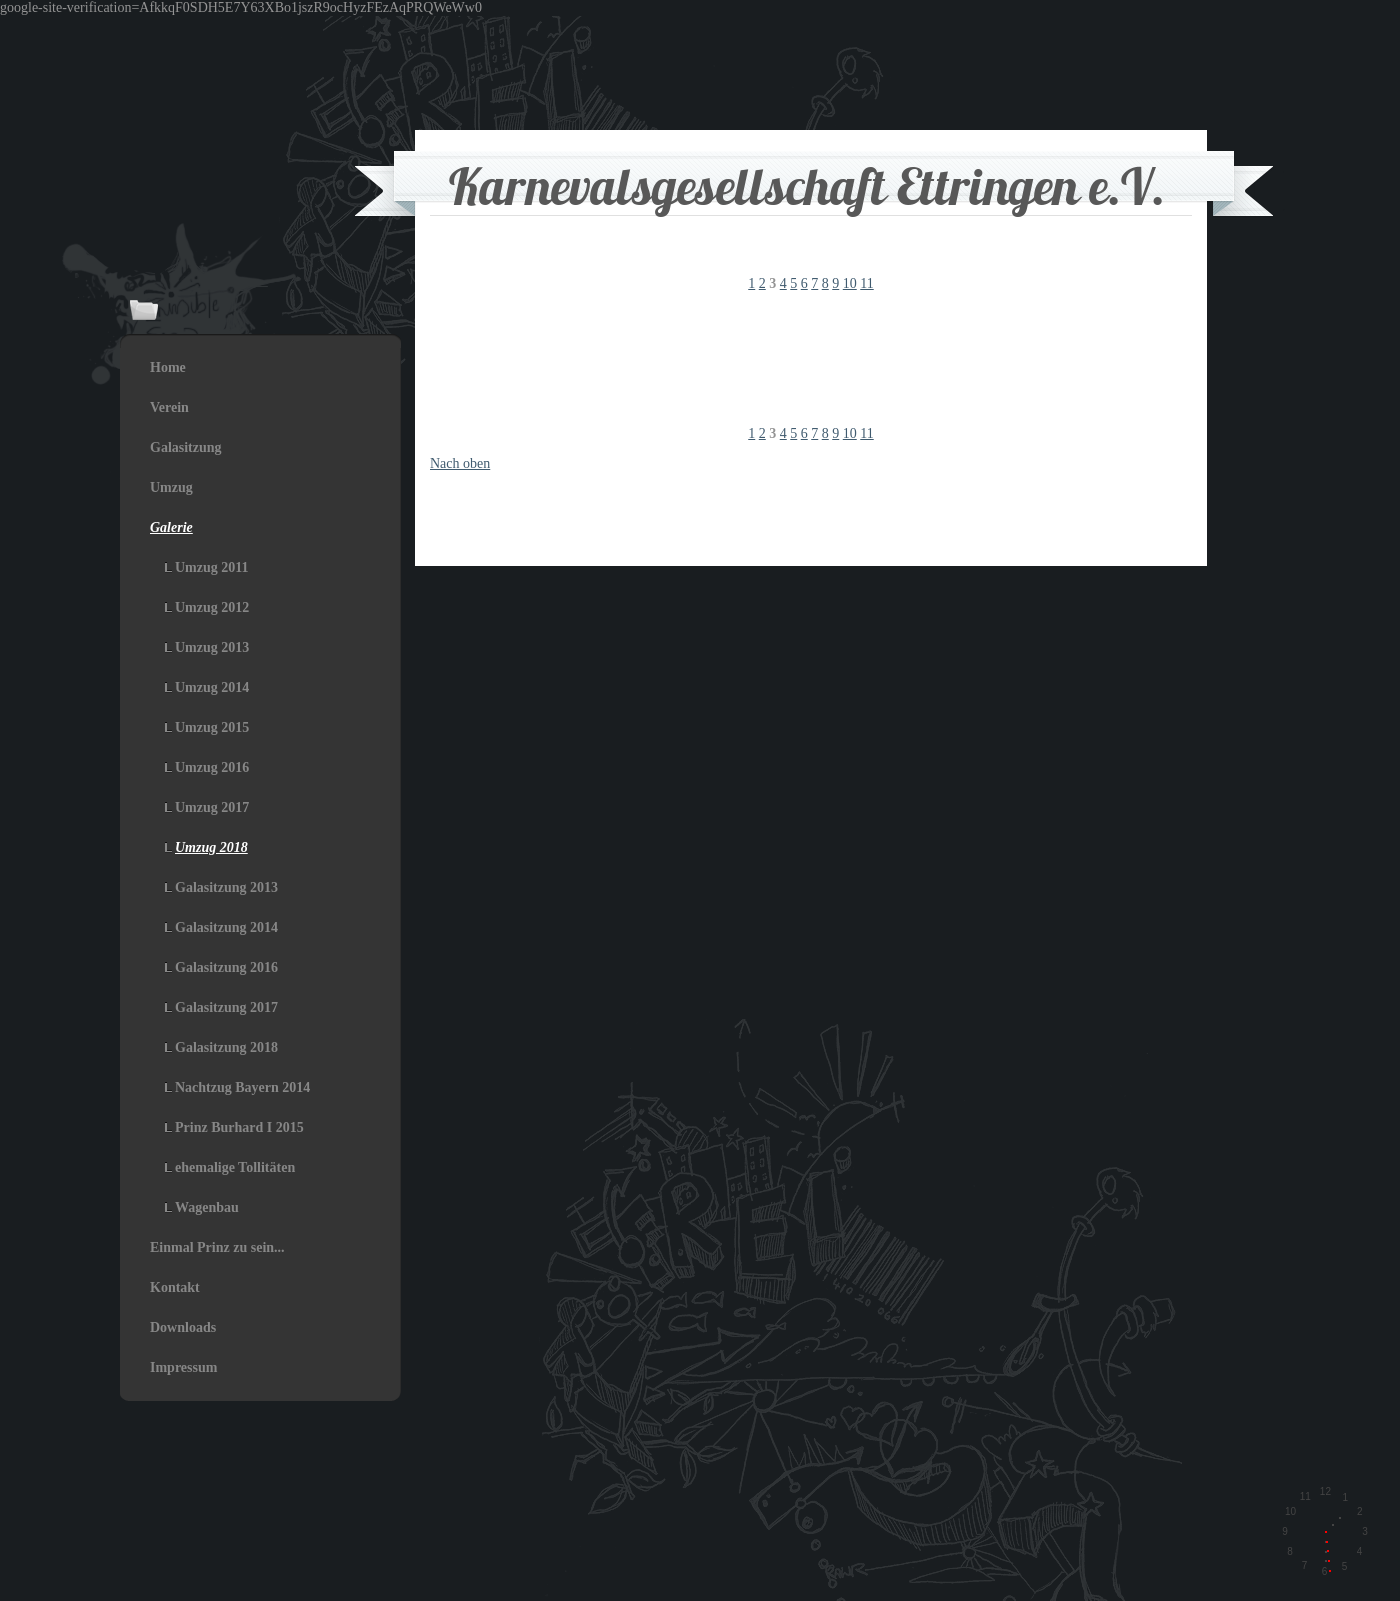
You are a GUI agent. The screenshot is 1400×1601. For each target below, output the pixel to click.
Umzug (171, 487)
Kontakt (175, 1287)
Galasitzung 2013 (226, 887)
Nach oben (460, 463)
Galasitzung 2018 (226, 1047)
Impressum (183, 1367)
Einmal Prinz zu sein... (217, 1247)
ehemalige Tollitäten (235, 1167)
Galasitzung (186, 447)
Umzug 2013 (212, 647)
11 (866, 283)
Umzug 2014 (212, 687)
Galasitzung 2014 (226, 927)
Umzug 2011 (212, 567)
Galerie (171, 527)
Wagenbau (207, 1207)
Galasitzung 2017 (226, 1007)
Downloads (183, 1327)
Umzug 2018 (211, 847)
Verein (169, 407)
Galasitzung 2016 (226, 967)
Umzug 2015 (212, 727)
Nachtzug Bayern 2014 (242, 1087)
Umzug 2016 (212, 767)
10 (850, 283)
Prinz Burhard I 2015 (239, 1127)
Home (168, 367)
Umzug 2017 (212, 807)
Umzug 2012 (212, 607)
